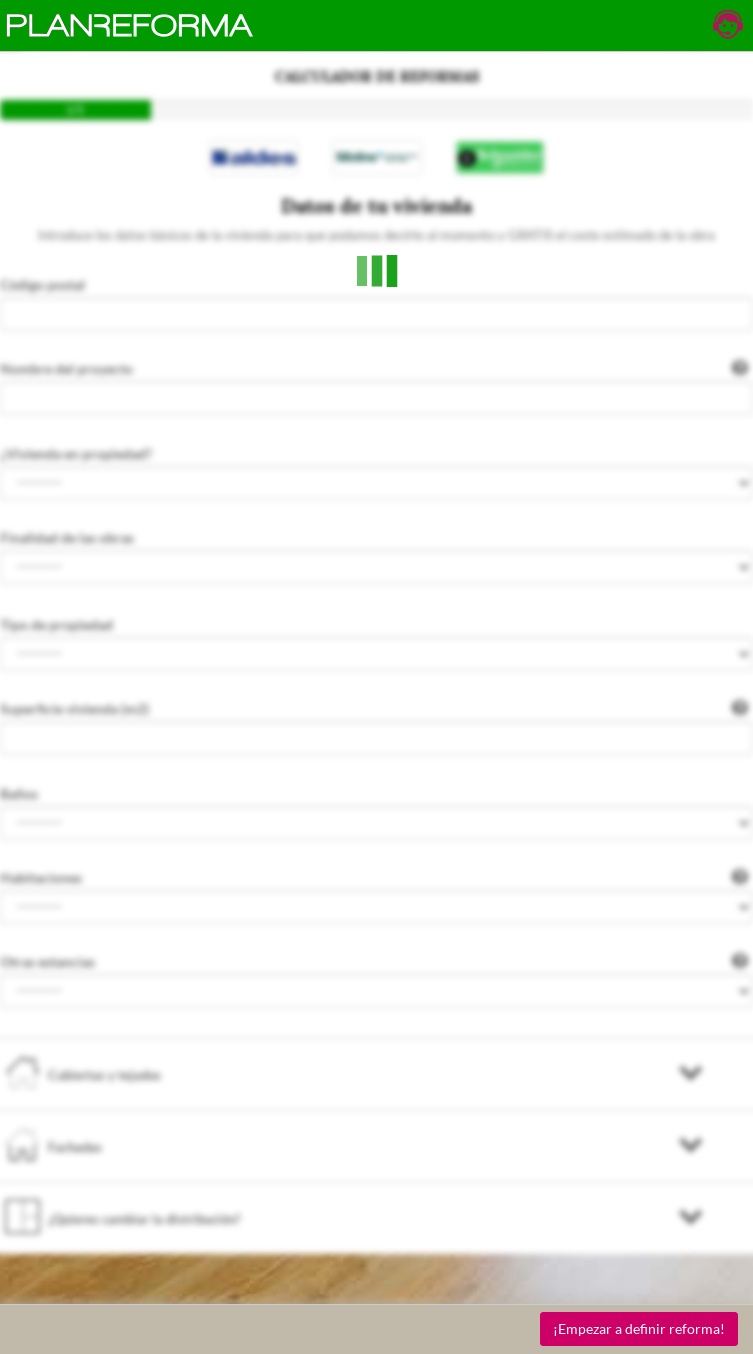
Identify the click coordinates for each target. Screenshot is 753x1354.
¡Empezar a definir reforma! (639, 1328)
